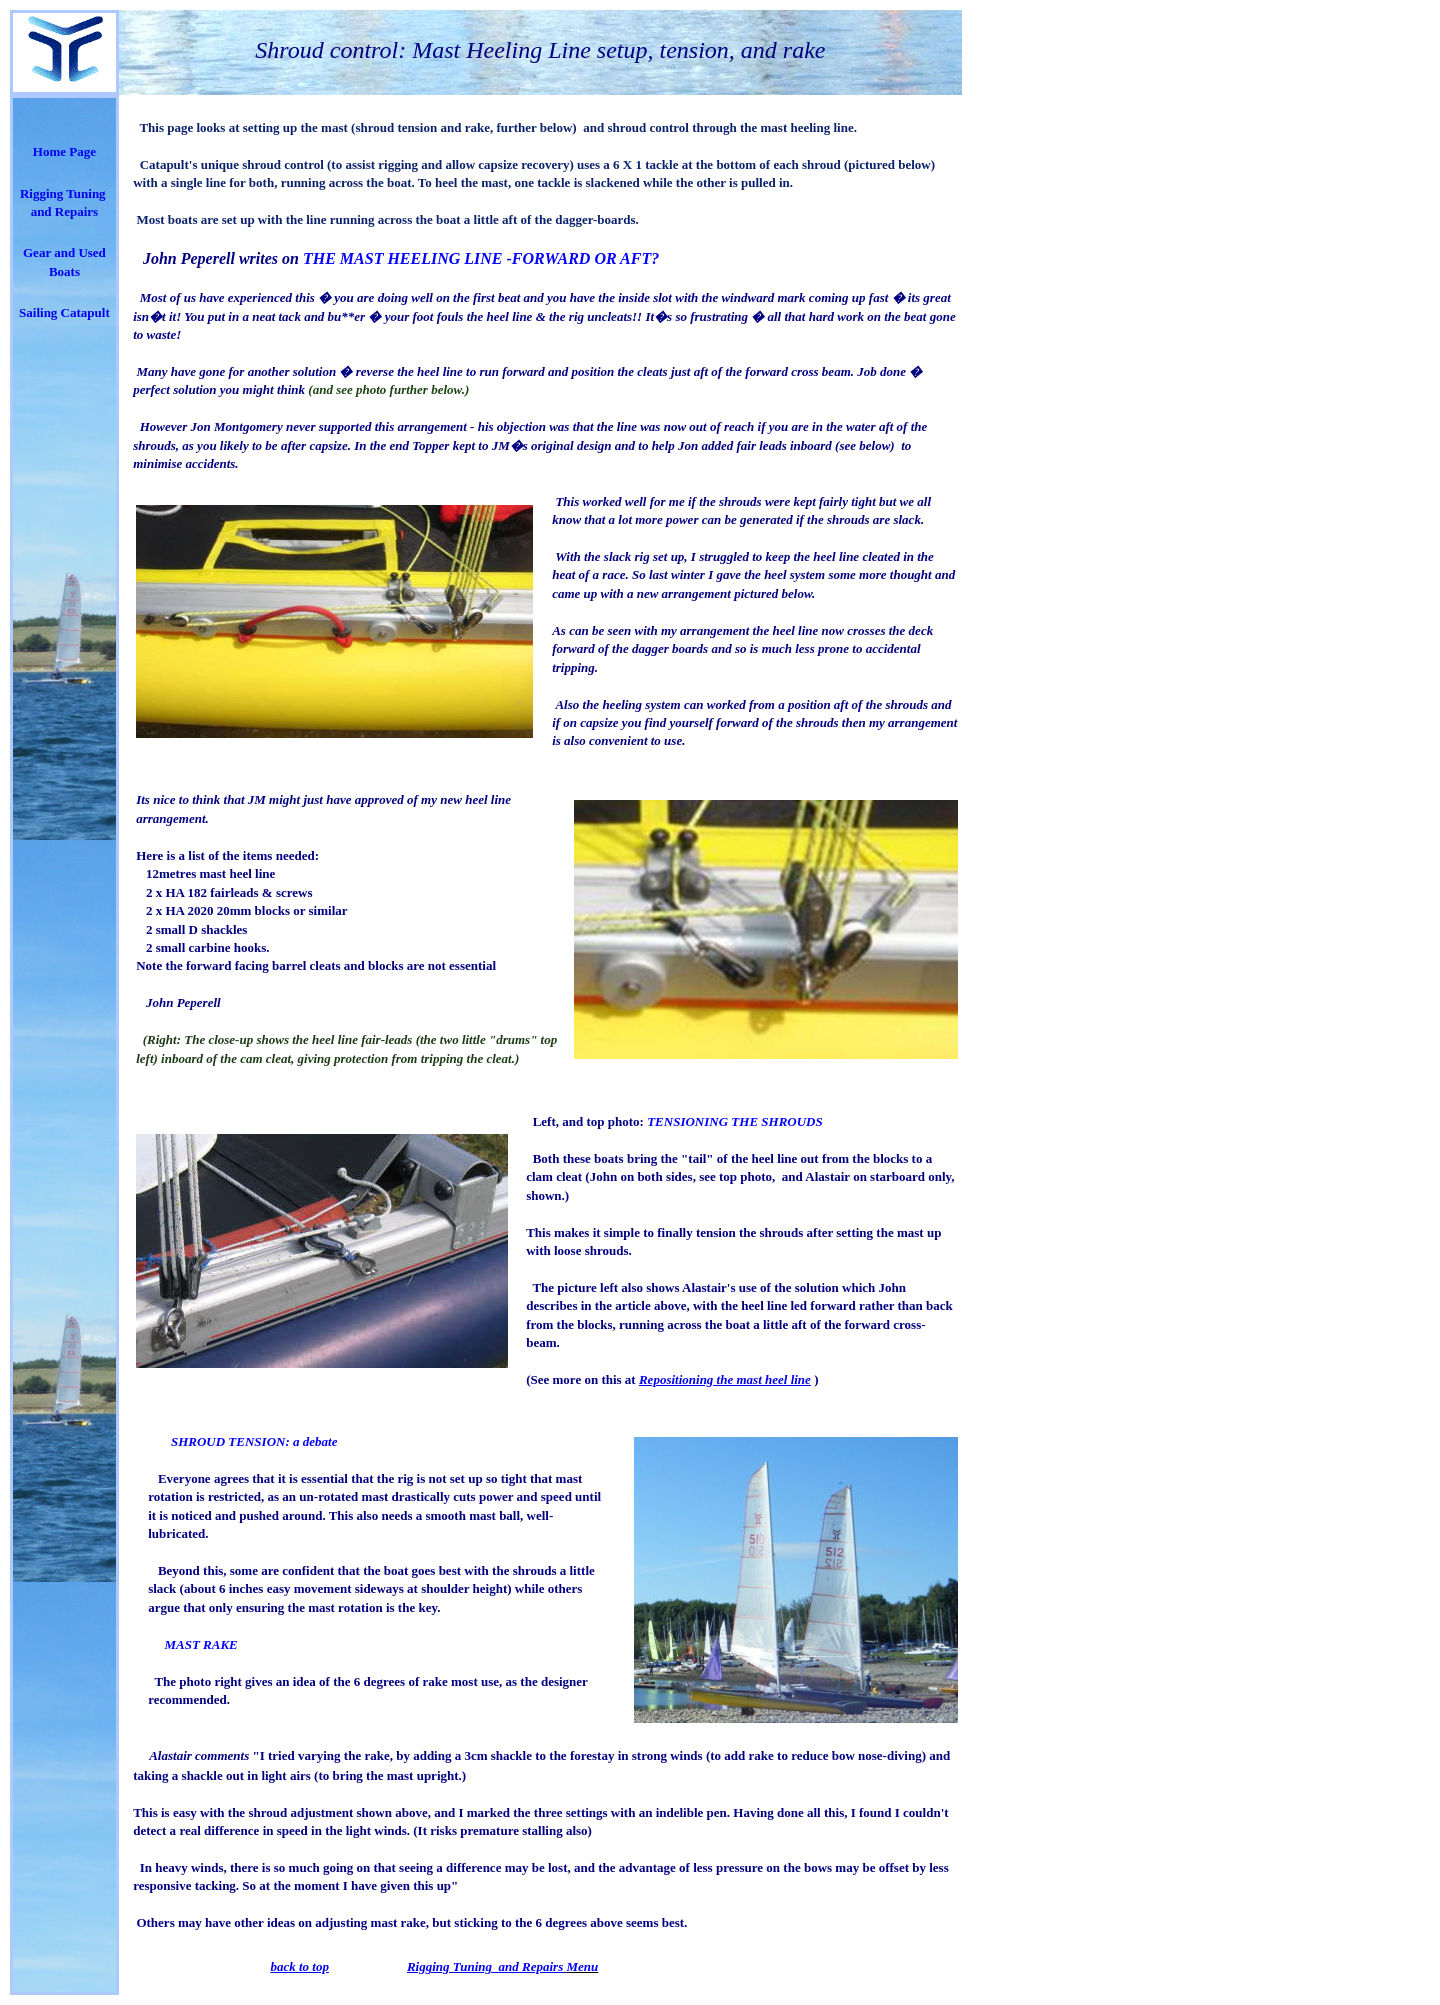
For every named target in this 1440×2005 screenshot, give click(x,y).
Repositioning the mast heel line (725, 1379)
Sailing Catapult (64, 312)
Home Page (64, 151)
